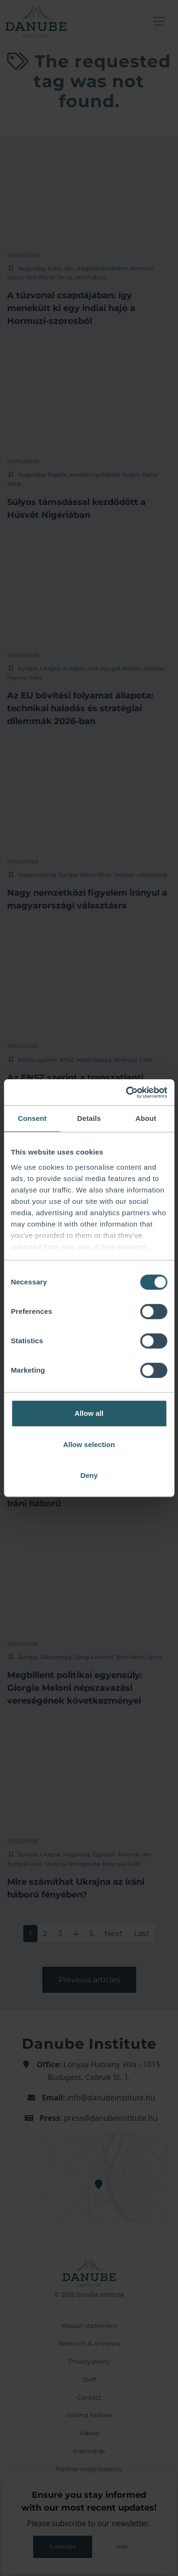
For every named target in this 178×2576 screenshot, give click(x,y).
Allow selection (89, 1444)
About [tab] (145, 1118)
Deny (89, 1475)
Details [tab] (89, 1118)
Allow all (89, 1413)
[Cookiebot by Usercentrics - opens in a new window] (126, 1092)
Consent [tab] (32, 1118)
